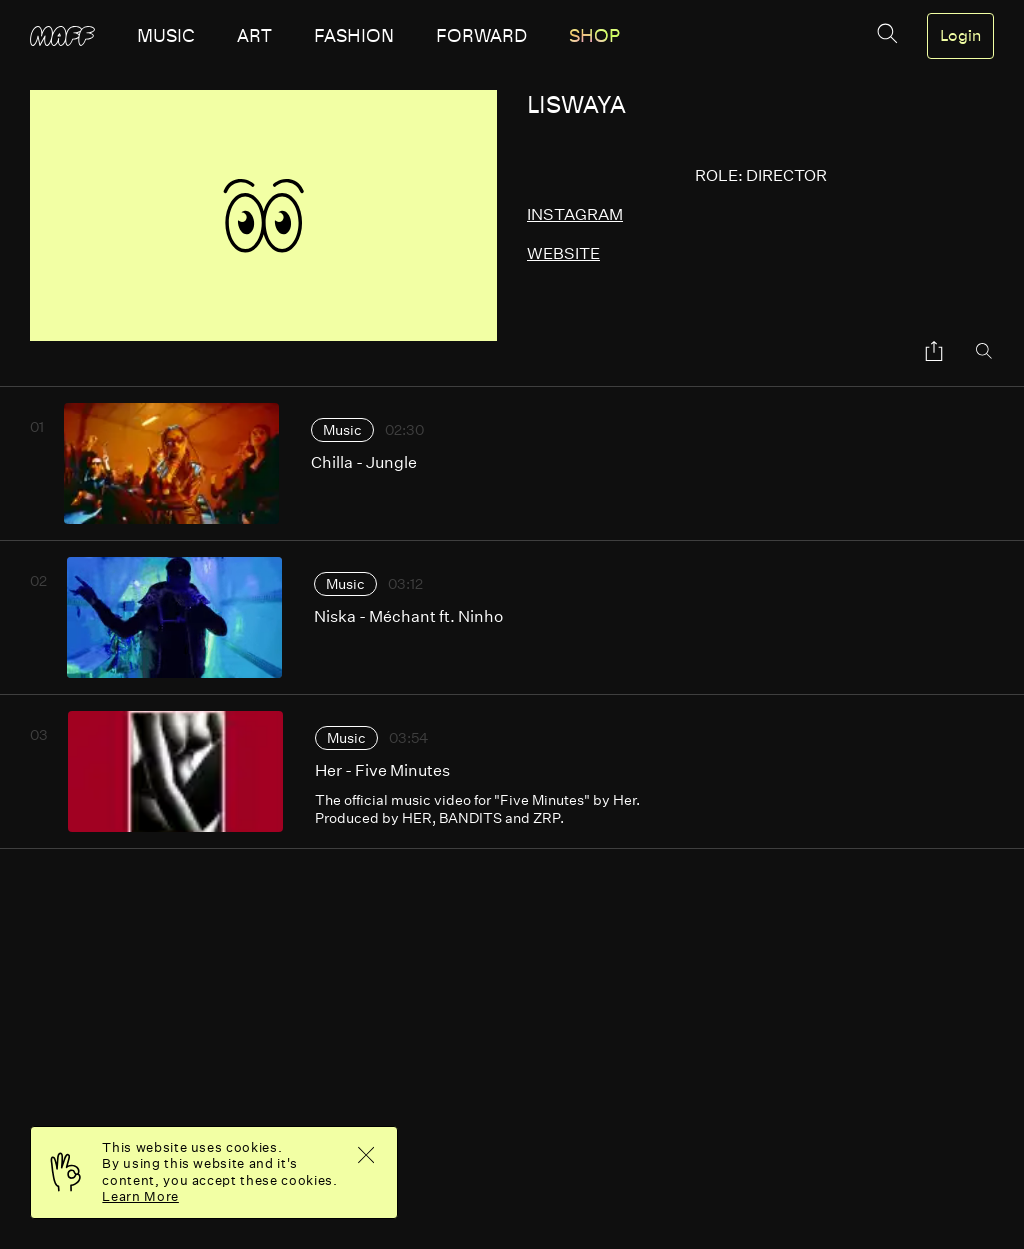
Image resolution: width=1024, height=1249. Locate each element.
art (254, 36)
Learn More (140, 1196)
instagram (575, 214)
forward (481, 36)
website (563, 253)
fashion (354, 36)
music (166, 36)
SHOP (594, 36)
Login (960, 36)
